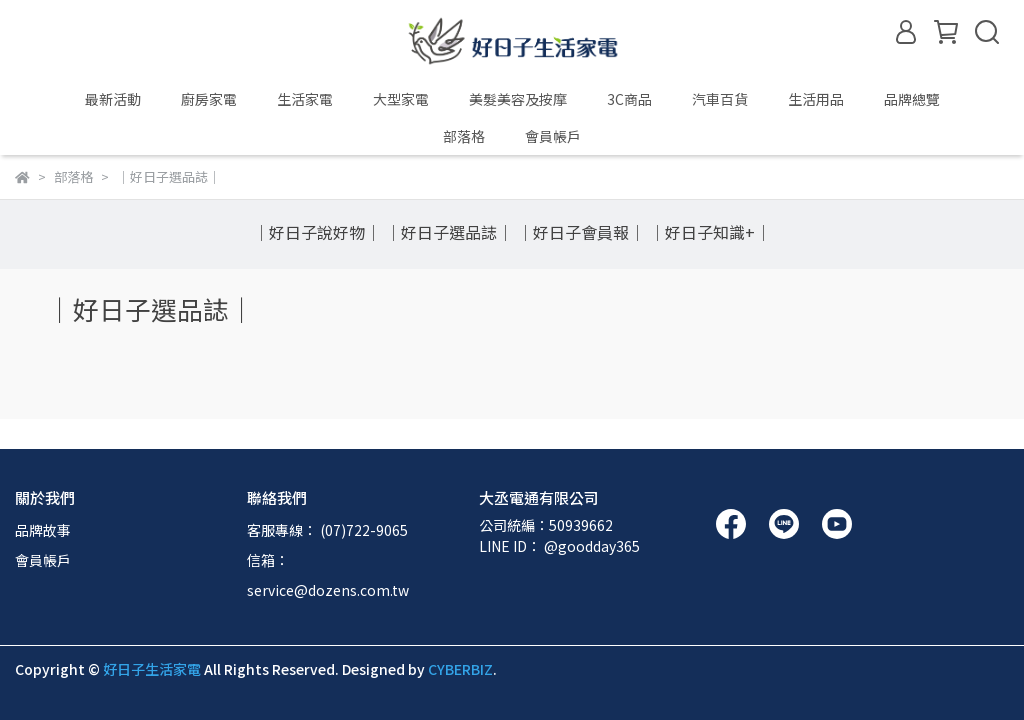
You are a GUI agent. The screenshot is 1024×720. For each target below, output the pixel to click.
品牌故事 (43, 530)
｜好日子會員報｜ (581, 232)
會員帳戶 (43, 560)
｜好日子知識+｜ (710, 232)
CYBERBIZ (460, 669)
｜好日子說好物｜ (317, 232)
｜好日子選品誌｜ (449, 232)
